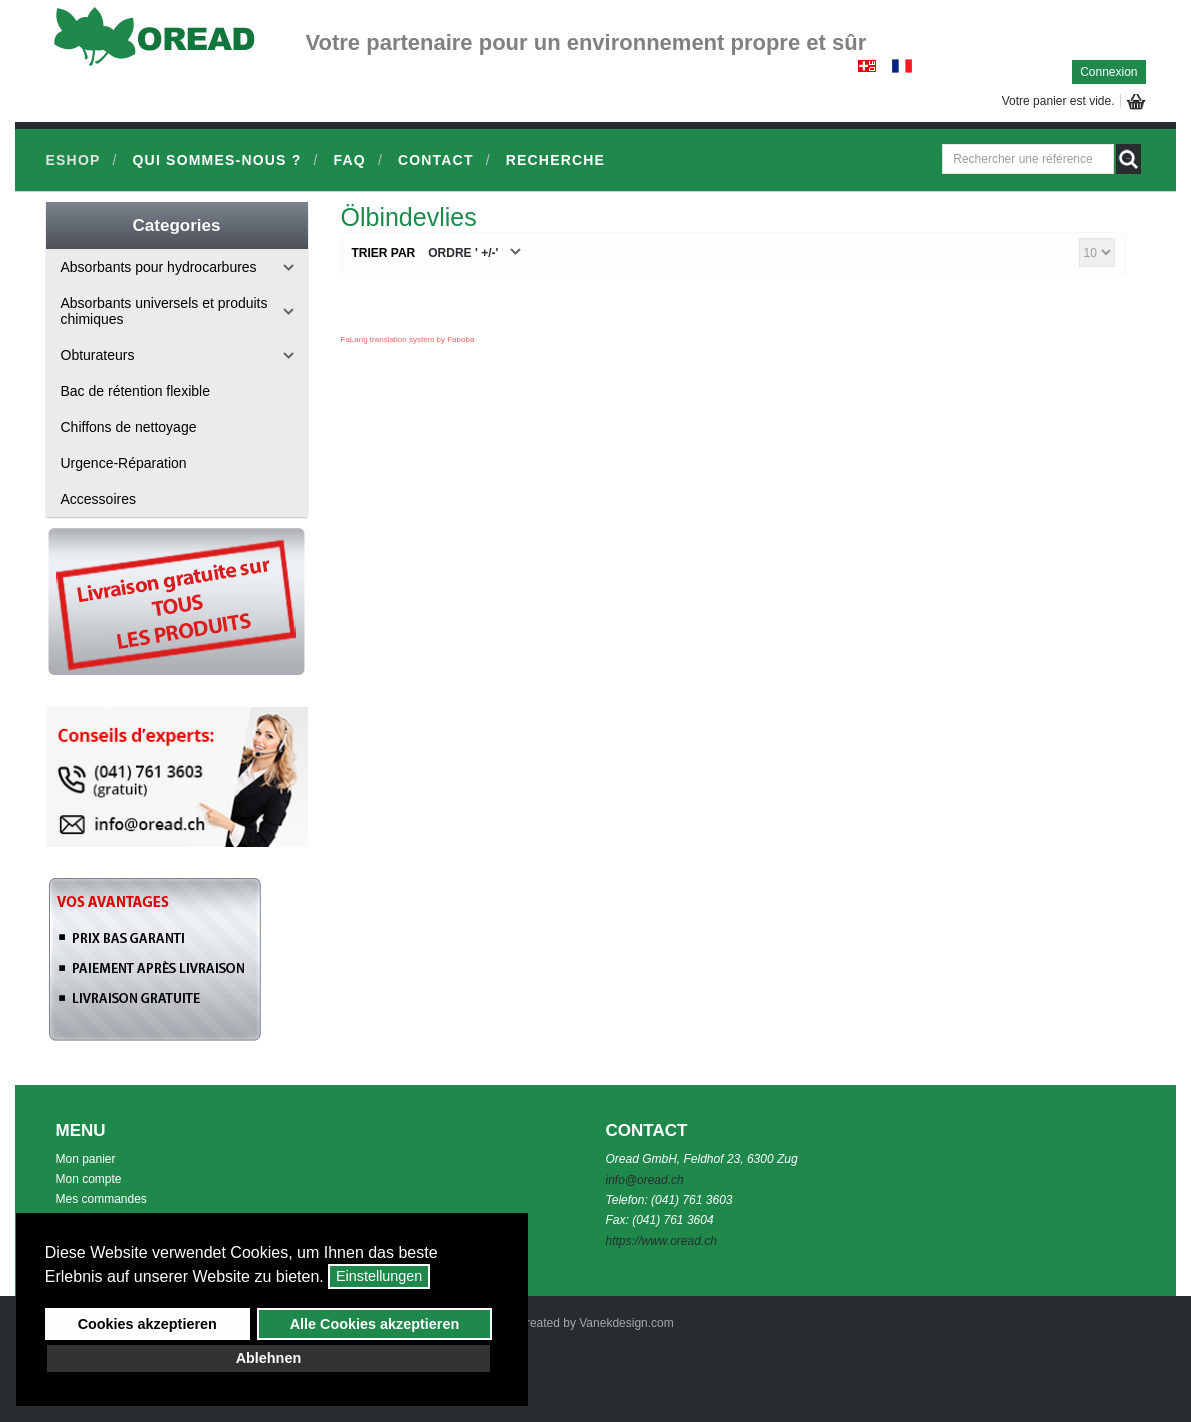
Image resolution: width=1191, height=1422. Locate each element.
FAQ (349, 160)
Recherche (555, 160)
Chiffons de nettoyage (129, 427)
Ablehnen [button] (269, 1358)
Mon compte (89, 1179)
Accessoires (98, 499)
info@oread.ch (645, 1180)
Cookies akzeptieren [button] (147, 1324)
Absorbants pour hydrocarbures (159, 267)
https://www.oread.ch (661, 1241)
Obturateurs (98, 355)
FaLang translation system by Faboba (408, 339)
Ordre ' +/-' (463, 253)
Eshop (73, 160)
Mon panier (86, 1159)
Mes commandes (101, 1199)
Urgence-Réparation (124, 463)
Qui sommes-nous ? (217, 160)
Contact (436, 160)
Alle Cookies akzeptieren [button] (375, 1324)
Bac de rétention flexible (135, 391)
